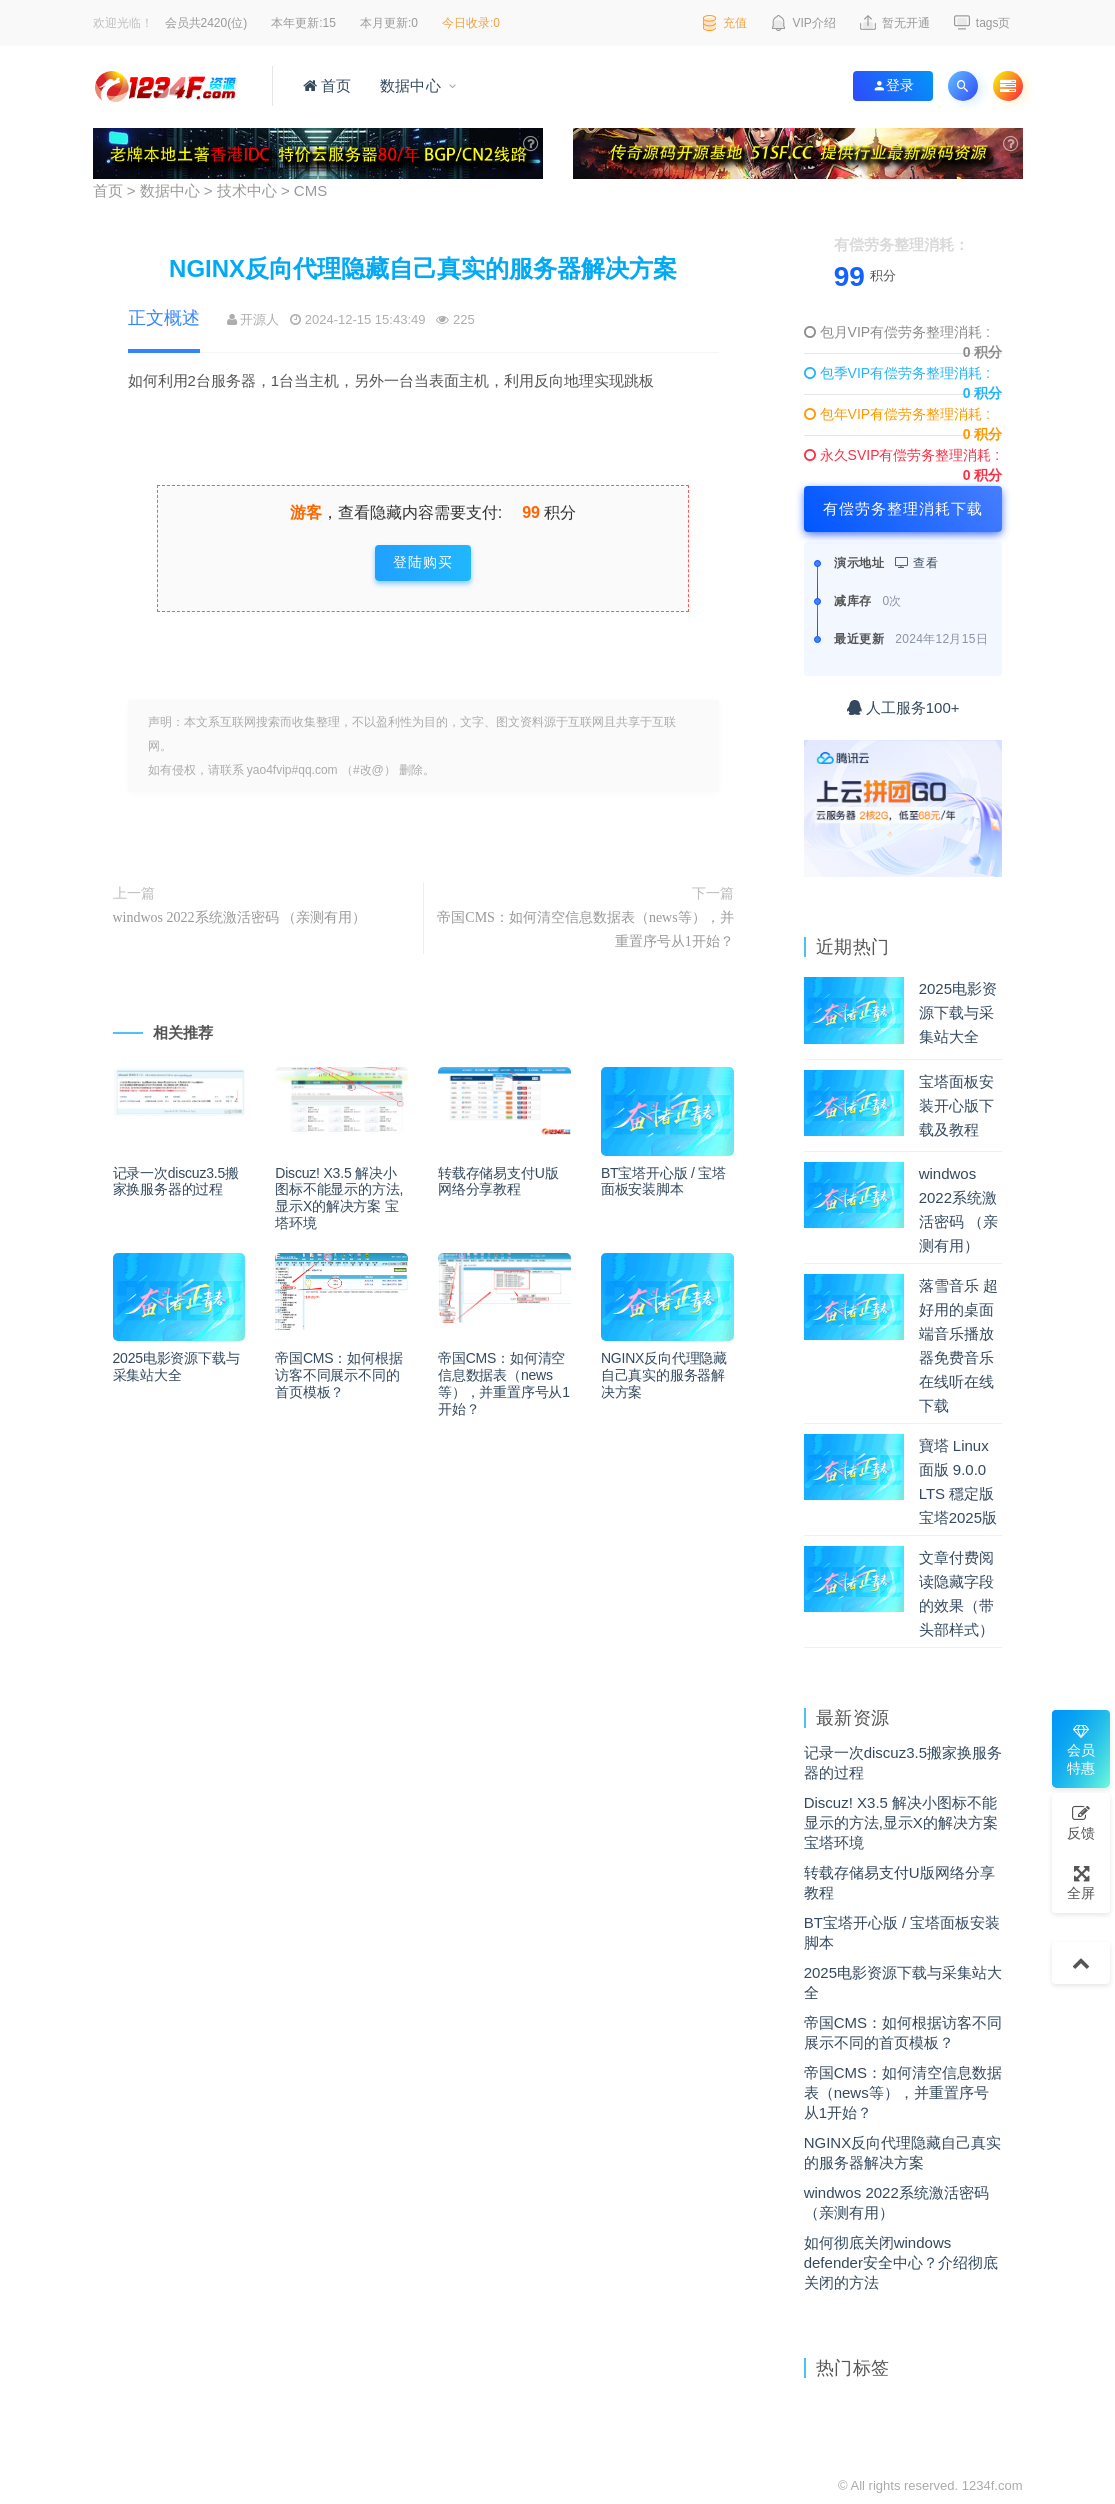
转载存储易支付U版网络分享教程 (498, 1182)
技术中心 (247, 191)
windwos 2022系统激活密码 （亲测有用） (240, 917)
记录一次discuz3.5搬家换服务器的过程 (176, 1182)
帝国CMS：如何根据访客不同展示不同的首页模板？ (338, 1375)
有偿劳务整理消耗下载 (903, 509)
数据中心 (408, 86)
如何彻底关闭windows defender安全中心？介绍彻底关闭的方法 (901, 2263)
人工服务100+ (903, 708)
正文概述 (164, 318)
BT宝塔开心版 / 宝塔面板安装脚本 (663, 1182)
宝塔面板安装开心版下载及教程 (956, 1106)
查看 (916, 563)
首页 (327, 86)
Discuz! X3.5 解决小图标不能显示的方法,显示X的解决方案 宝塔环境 (339, 1198)
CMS (310, 191)
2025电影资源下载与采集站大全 (176, 1367)
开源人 (259, 319)
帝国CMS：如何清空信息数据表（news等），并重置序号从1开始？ (585, 929)
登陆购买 (423, 562)
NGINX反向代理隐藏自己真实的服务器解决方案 (664, 1375)
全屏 (1081, 1882)
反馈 (1081, 1822)
